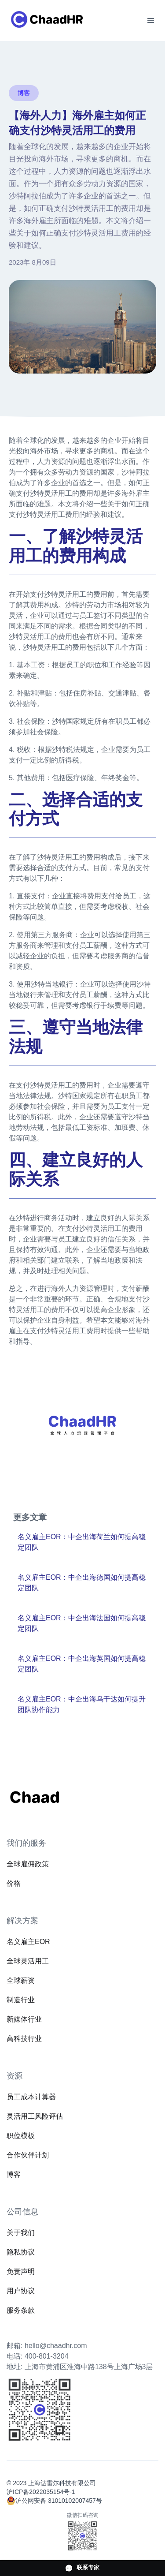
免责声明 (21, 2271)
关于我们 (21, 2232)
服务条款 (21, 2310)
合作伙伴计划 (28, 2155)
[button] (151, 20)
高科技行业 (24, 2038)
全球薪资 (21, 1980)
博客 (14, 2174)
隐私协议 (21, 2252)
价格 (14, 1883)
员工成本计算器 (31, 2097)
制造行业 (21, 2000)
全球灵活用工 (28, 1961)
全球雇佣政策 (28, 1864)
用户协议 (21, 2291)
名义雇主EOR (28, 1941)
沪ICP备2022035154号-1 (41, 2491)
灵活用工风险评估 (35, 2116)
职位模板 (21, 2135)
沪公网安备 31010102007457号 (58, 2500)
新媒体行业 (24, 2019)
